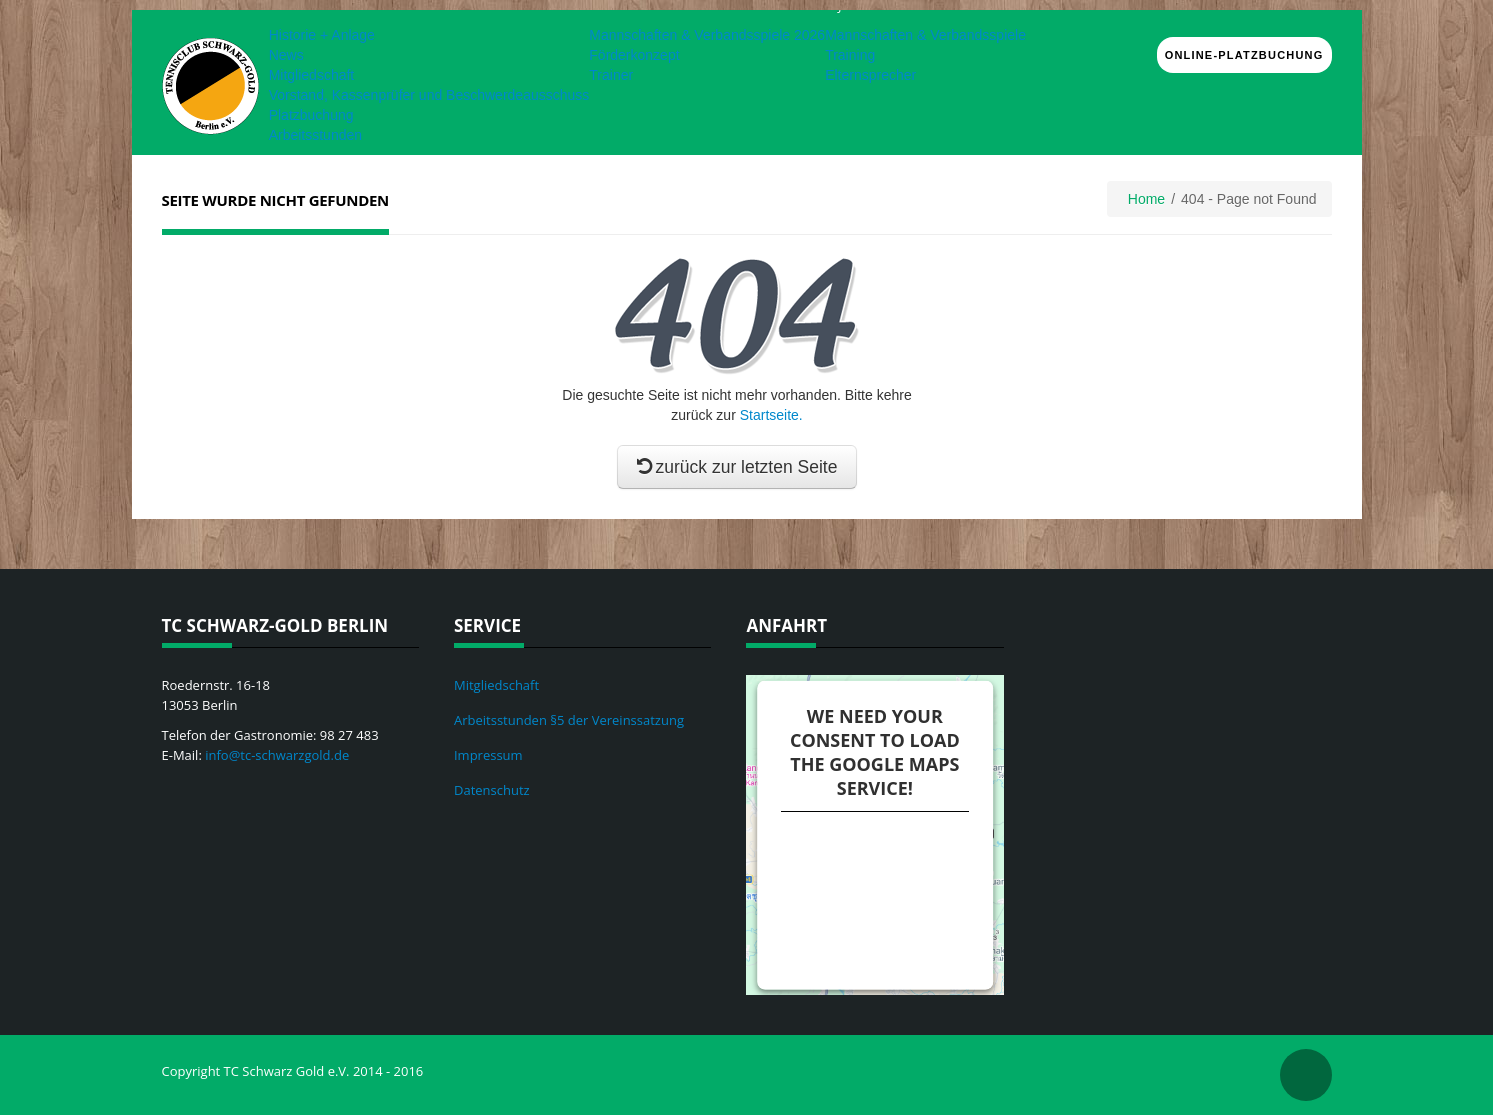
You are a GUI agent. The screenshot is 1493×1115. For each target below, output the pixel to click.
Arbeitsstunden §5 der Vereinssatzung (569, 720)
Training (850, 55)
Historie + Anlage (322, 35)
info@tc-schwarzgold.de (277, 755)
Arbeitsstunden (315, 135)
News (286, 55)
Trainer (611, 75)
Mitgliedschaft (312, 75)
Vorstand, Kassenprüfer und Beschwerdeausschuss (429, 95)
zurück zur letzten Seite (737, 467)
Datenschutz (492, 790)
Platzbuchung (311, 115)
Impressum (488, 755)
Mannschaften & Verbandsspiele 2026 (707, 35)
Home (1146, 199)
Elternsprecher (870, 75)
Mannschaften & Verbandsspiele (925, 35)
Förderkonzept (634, 55)
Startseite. (771, 415)
